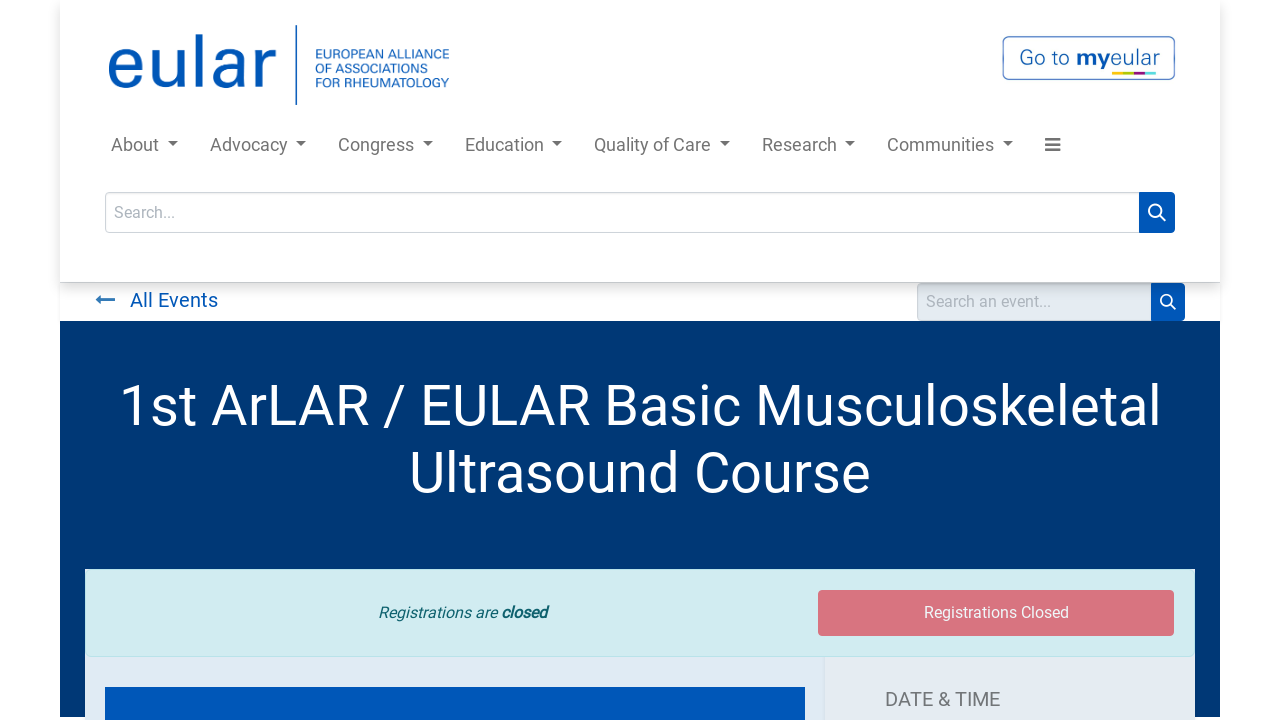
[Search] (1157, 212)
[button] (1052, 148)
